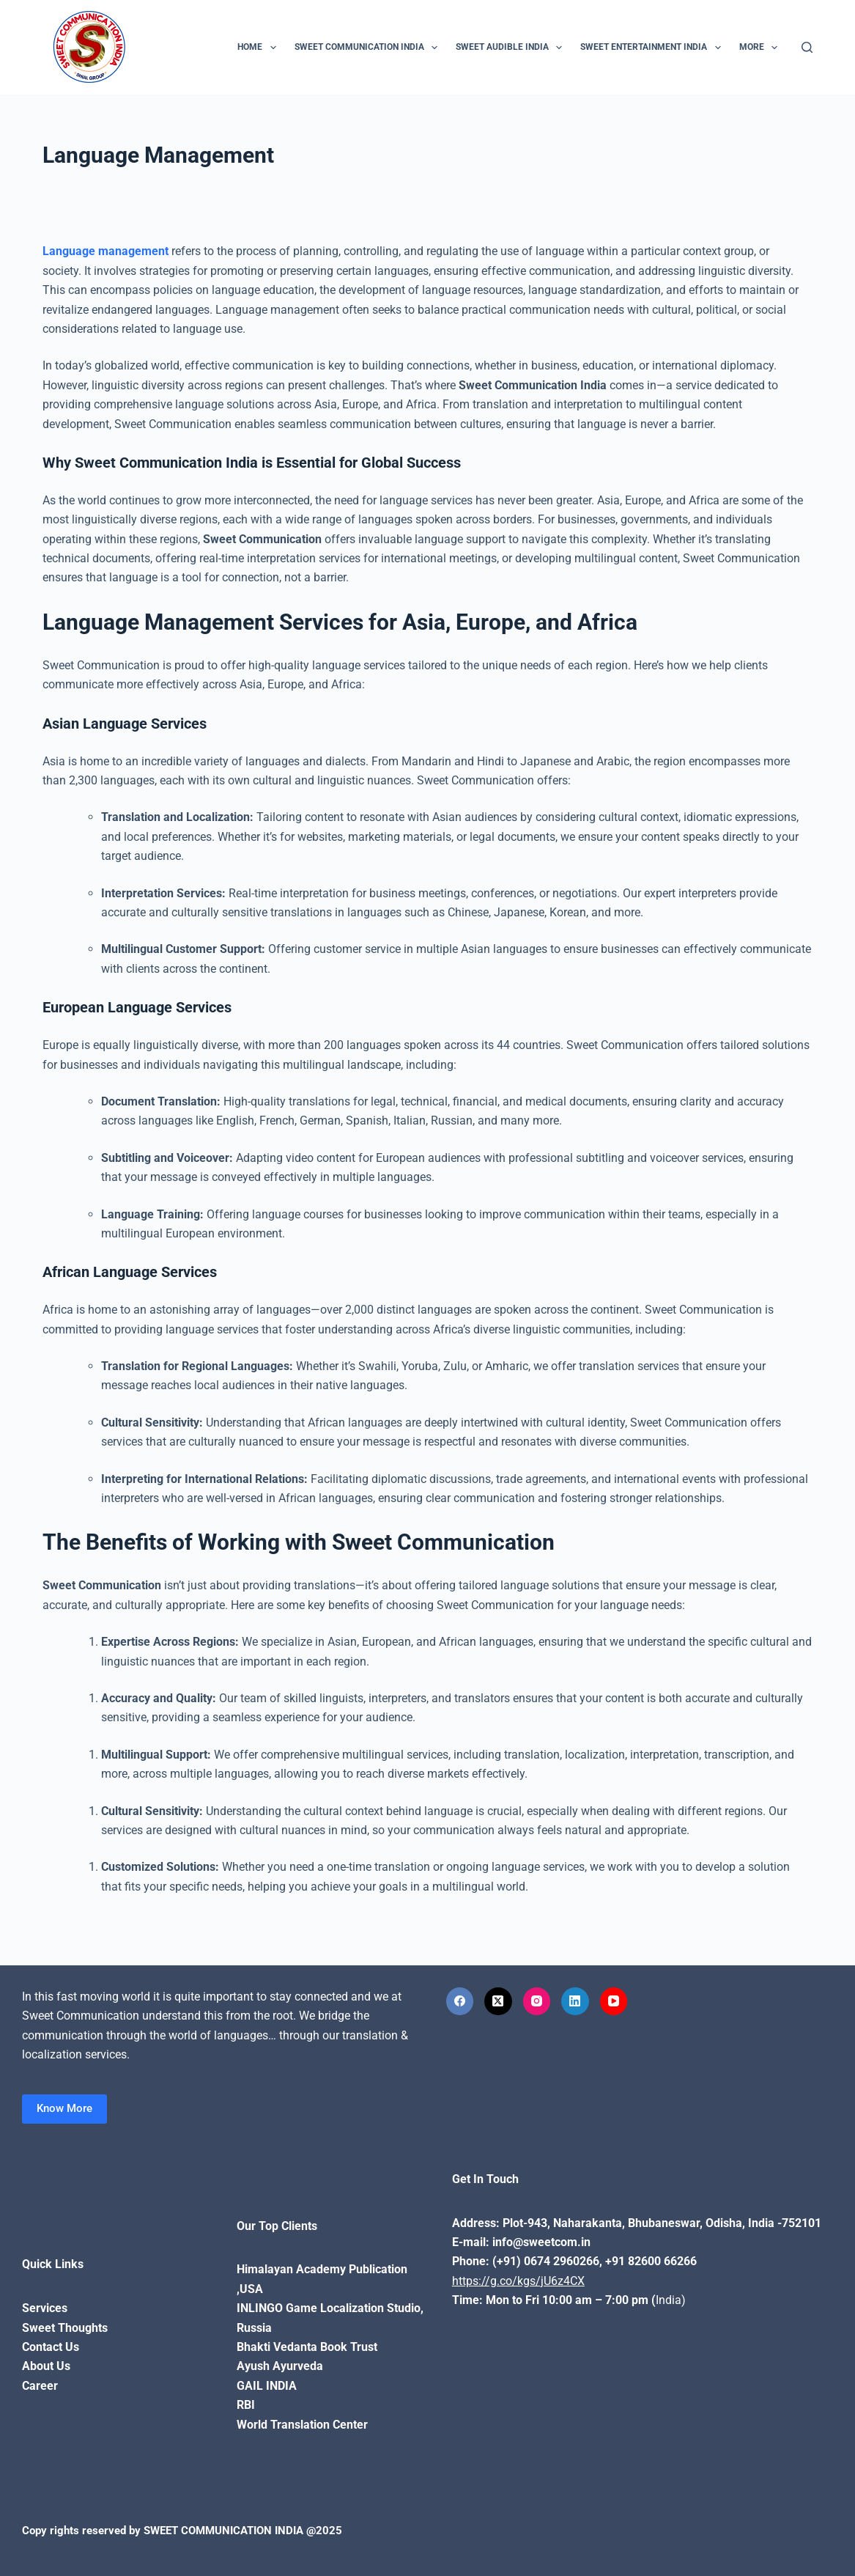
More (761, 47)
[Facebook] (460, 2001)
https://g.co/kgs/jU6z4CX (518, 2281)
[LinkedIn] (575, 2001)
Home (259, 47)
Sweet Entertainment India (653, 47)
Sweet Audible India (512, 47)
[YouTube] (614, 2001)
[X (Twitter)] (498, 2001)
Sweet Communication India (369, 47)
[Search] (807, 47)
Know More (64, 2108)
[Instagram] (537, 2001)
